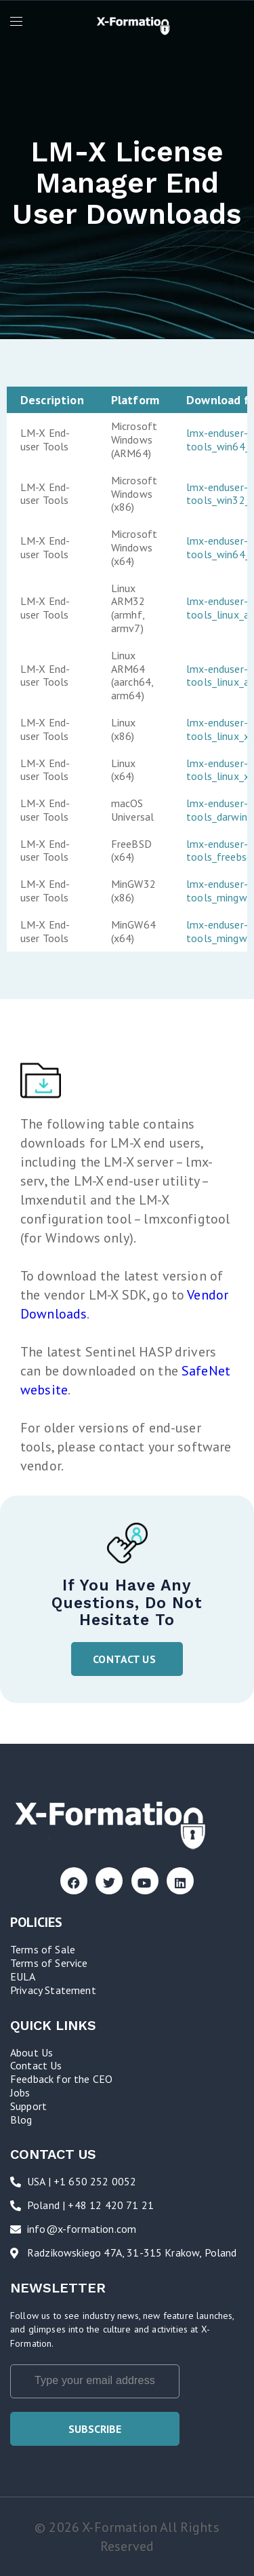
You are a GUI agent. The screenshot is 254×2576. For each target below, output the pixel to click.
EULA (23, 1976)
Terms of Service (49, 1963)
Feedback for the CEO (61, 2079)
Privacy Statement (53, 1990)
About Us (31, 2052)
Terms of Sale (42, 1949)
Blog (21, 2119)
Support (28, 2106)
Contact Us (36, 2065)
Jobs (20, 2092)
